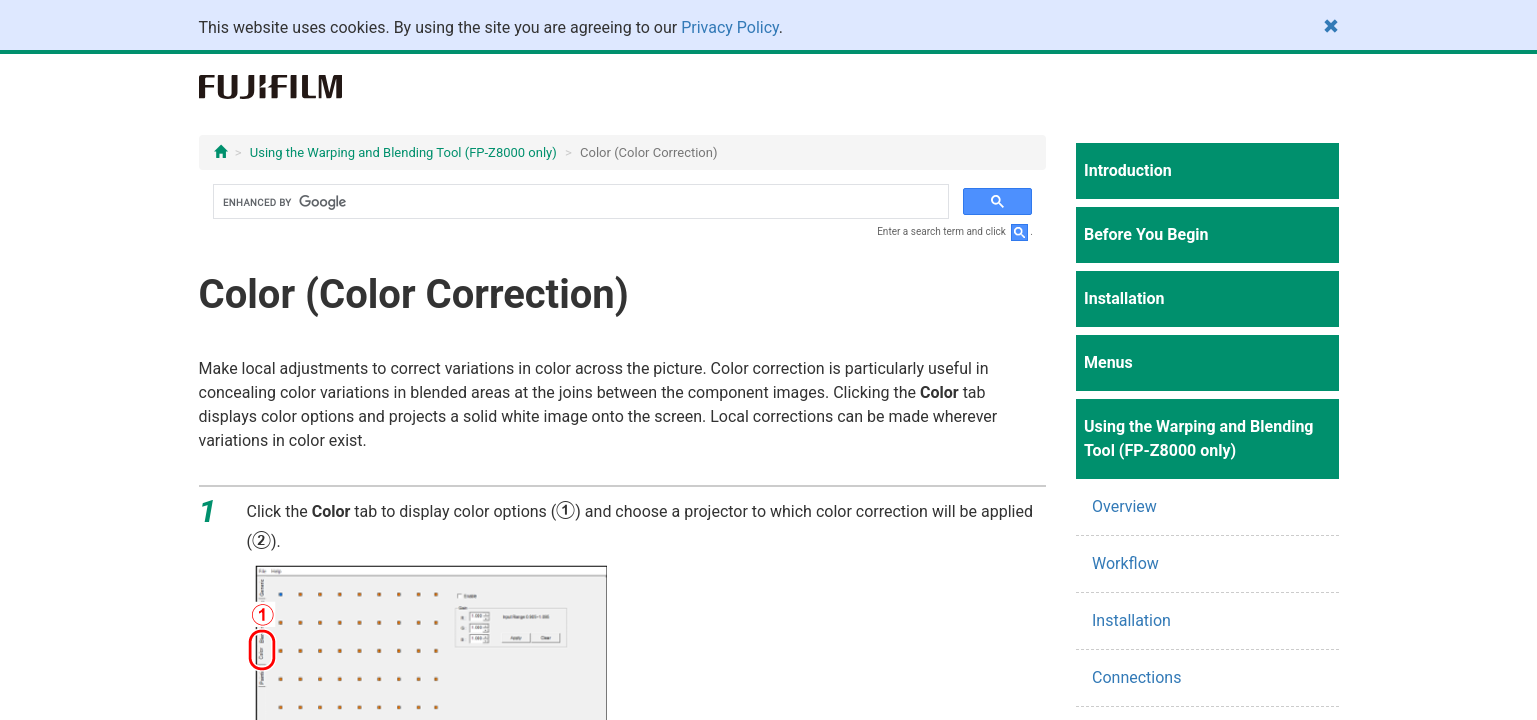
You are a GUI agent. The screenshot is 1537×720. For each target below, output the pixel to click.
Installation (1131, 620)
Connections (1136, 677)
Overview (1124, 506)
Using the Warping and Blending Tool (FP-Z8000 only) (403, 152)
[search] (579, 202)
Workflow (1125, 563)
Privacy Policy (730, 27)
